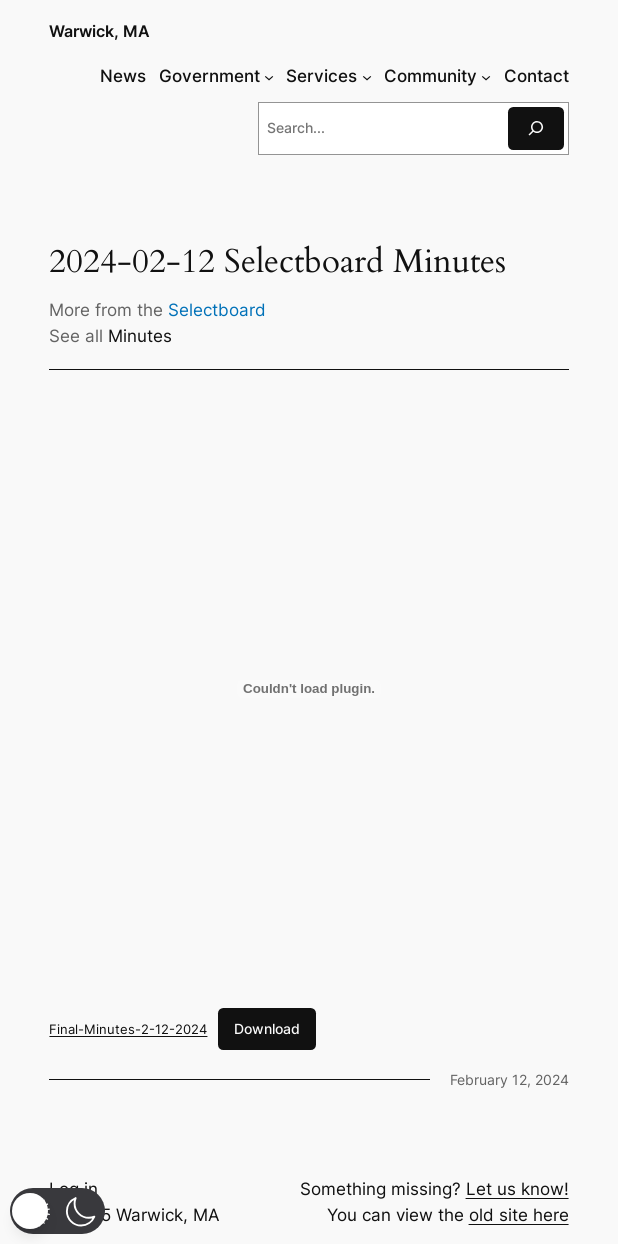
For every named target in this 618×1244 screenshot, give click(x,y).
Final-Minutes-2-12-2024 (128, 1029)
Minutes (140, 336)
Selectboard (217, 310)
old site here (519, 1215)
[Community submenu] (486, 76)
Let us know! (517, 1189)
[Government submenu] (269, 76)
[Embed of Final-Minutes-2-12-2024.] (308, 689)
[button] (57, 1211)
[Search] (536, 128)
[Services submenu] (367, 76)
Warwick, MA (99, 31)
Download (267, 1028)
